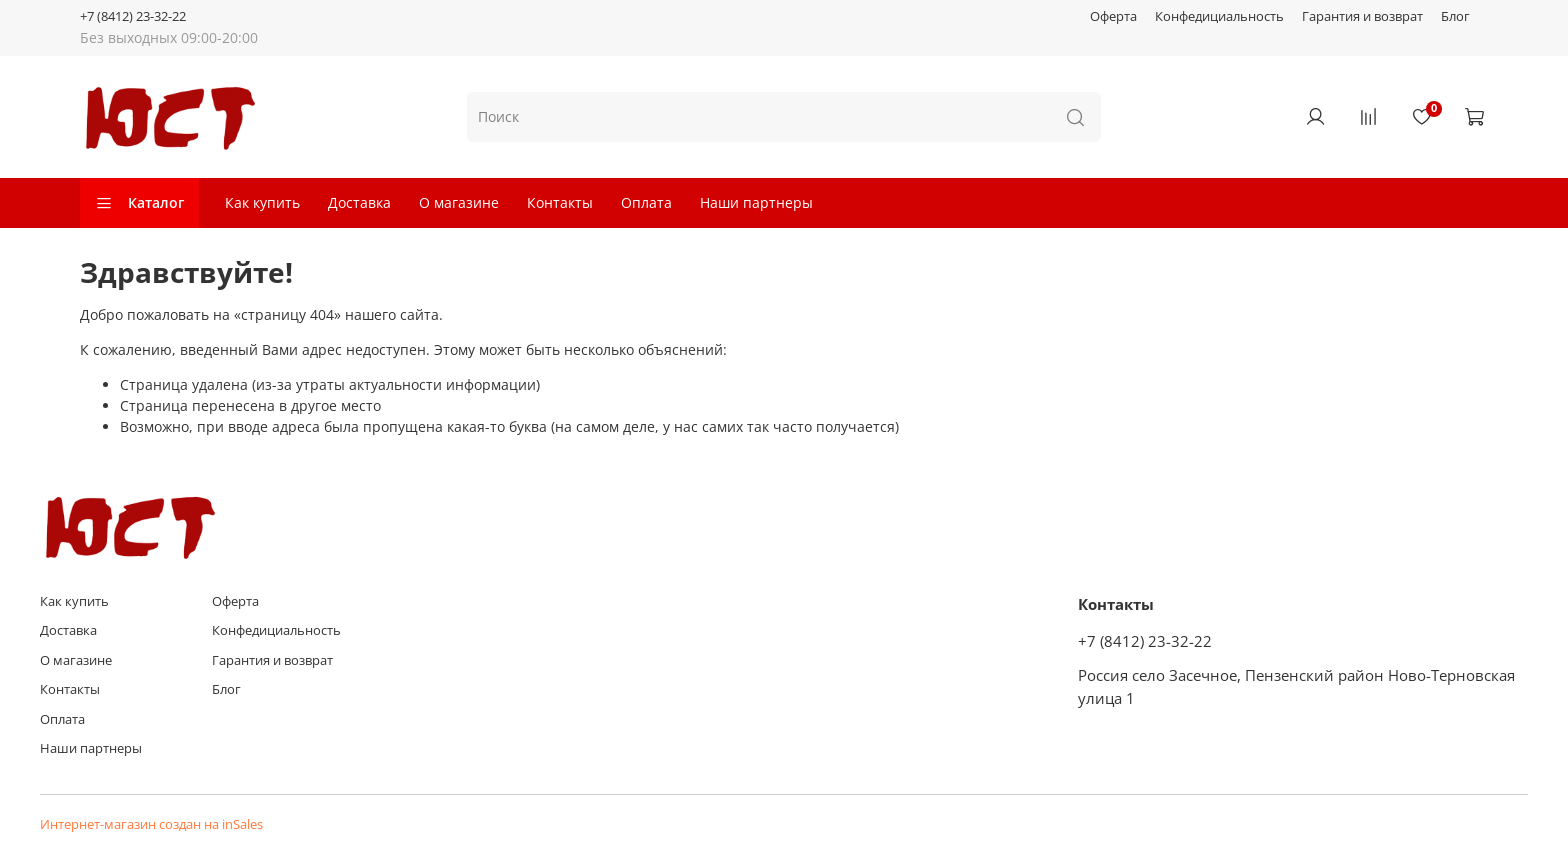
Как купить (262, 202)
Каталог (139, 202)
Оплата (646, 202)
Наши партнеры (756, 202)
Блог (1455, 16)
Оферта (1113, 16)
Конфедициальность (1219, 16)
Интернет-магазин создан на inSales (151, 824)
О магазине (459, 202)
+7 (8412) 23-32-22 (133, 16)
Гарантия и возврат (1362, 16)
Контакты (560, 202)
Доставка (359, 202)
